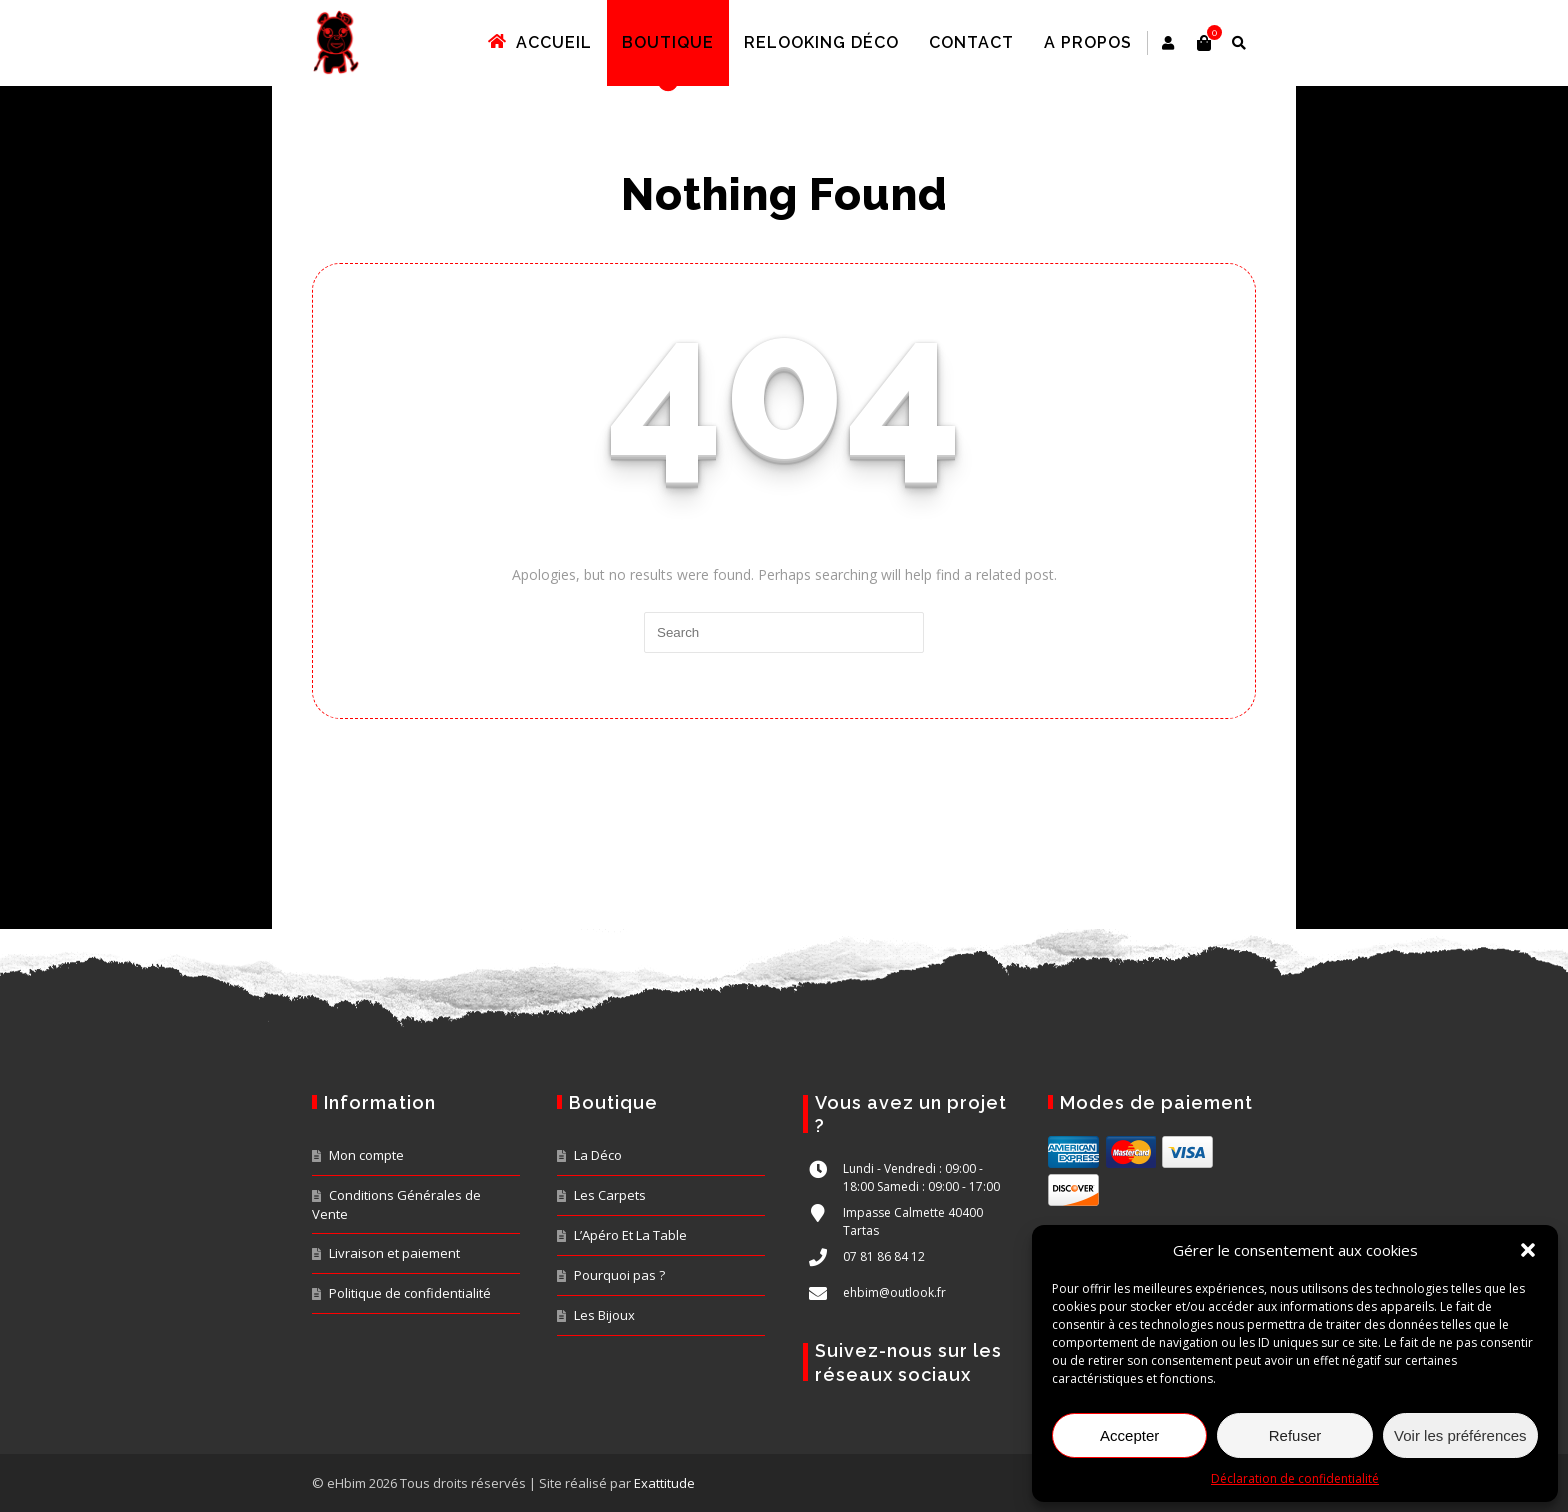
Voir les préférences (1460, 1435)
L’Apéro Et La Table (630, 1235)
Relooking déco (847, 42)
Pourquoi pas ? (619, 1275)
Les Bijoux (604, 1315)
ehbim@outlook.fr (894, 1292)
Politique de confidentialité (410, 1293)
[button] (1528, 1250)
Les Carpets (610, 1195)
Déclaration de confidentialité (1295, 1478)
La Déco (598, 1155)
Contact (997, 42)
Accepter (1129, 1435)
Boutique (694, 42)
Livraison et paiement (394, 1253)
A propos (1114, 42)
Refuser (1295, 1435)
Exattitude (664, 1483)
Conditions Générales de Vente (396, 1204)
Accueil (566, 42)
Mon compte (366, 1155)
